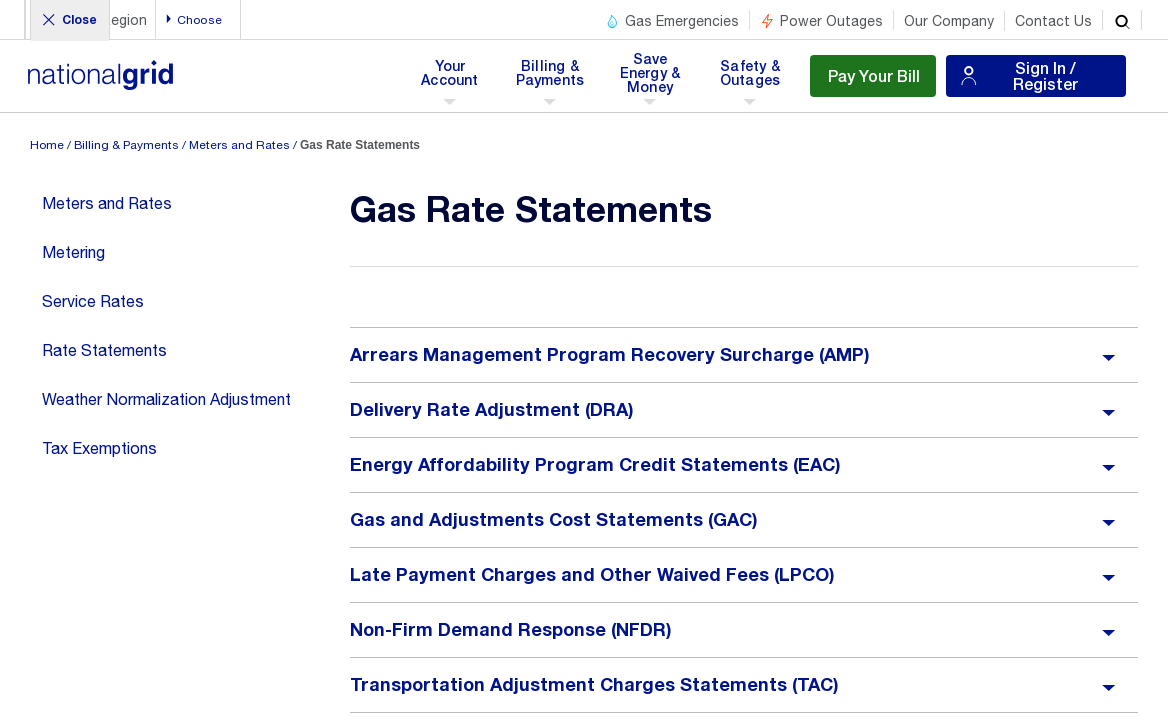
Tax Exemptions (99, 448)
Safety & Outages (749, 79)
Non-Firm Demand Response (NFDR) (511, 630)
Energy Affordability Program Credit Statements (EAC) (595, 465)
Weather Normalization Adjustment (166, 399)
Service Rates (93, 301)
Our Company (949, 21)
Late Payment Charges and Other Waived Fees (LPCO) (592, 575)
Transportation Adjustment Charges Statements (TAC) (594, 685)
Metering (73, 252)
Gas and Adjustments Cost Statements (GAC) (554, 520)
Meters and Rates (239, 145)
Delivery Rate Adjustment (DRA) (492, 410)
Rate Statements (104, 350)
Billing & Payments (550, 79)
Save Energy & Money (652, 79)
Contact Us (1053, 21)
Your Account (453, 79)
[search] (1122, 20)
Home (47, 145)
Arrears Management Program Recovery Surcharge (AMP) (610, 355)
